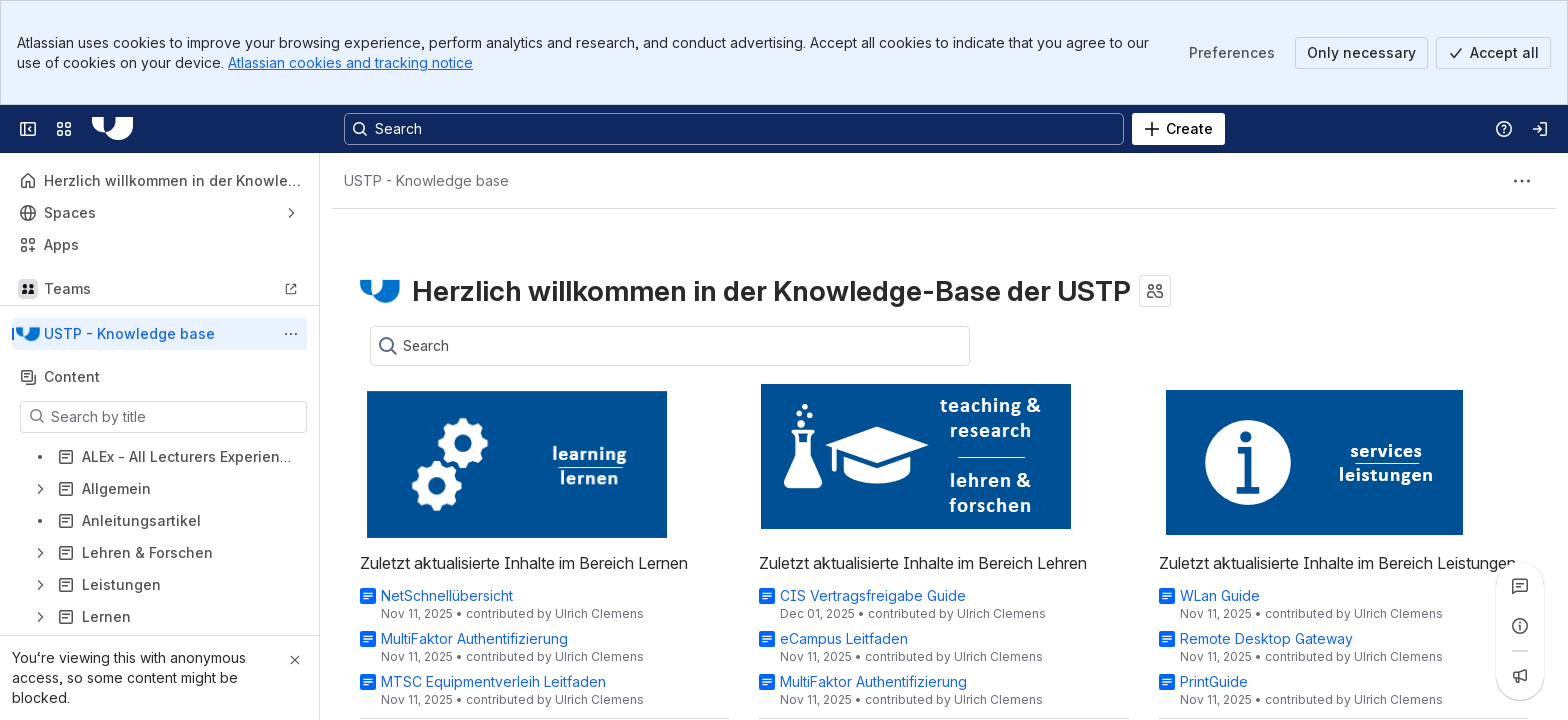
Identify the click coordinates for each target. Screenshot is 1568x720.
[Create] (1178, 129)
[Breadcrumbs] (426, 181)
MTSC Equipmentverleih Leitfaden (493, 681)
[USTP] (112, 129)
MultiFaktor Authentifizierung (474, 638)
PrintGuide (1214, 681)
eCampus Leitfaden (844, 638)
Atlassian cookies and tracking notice (350, 62)
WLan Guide (1220, 595)
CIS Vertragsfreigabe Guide (873, 595)
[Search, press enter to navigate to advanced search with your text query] (734, 129)
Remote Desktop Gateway (1266, 638)
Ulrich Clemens (599, 613)
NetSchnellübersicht (447, 595)
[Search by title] (175, 417)
